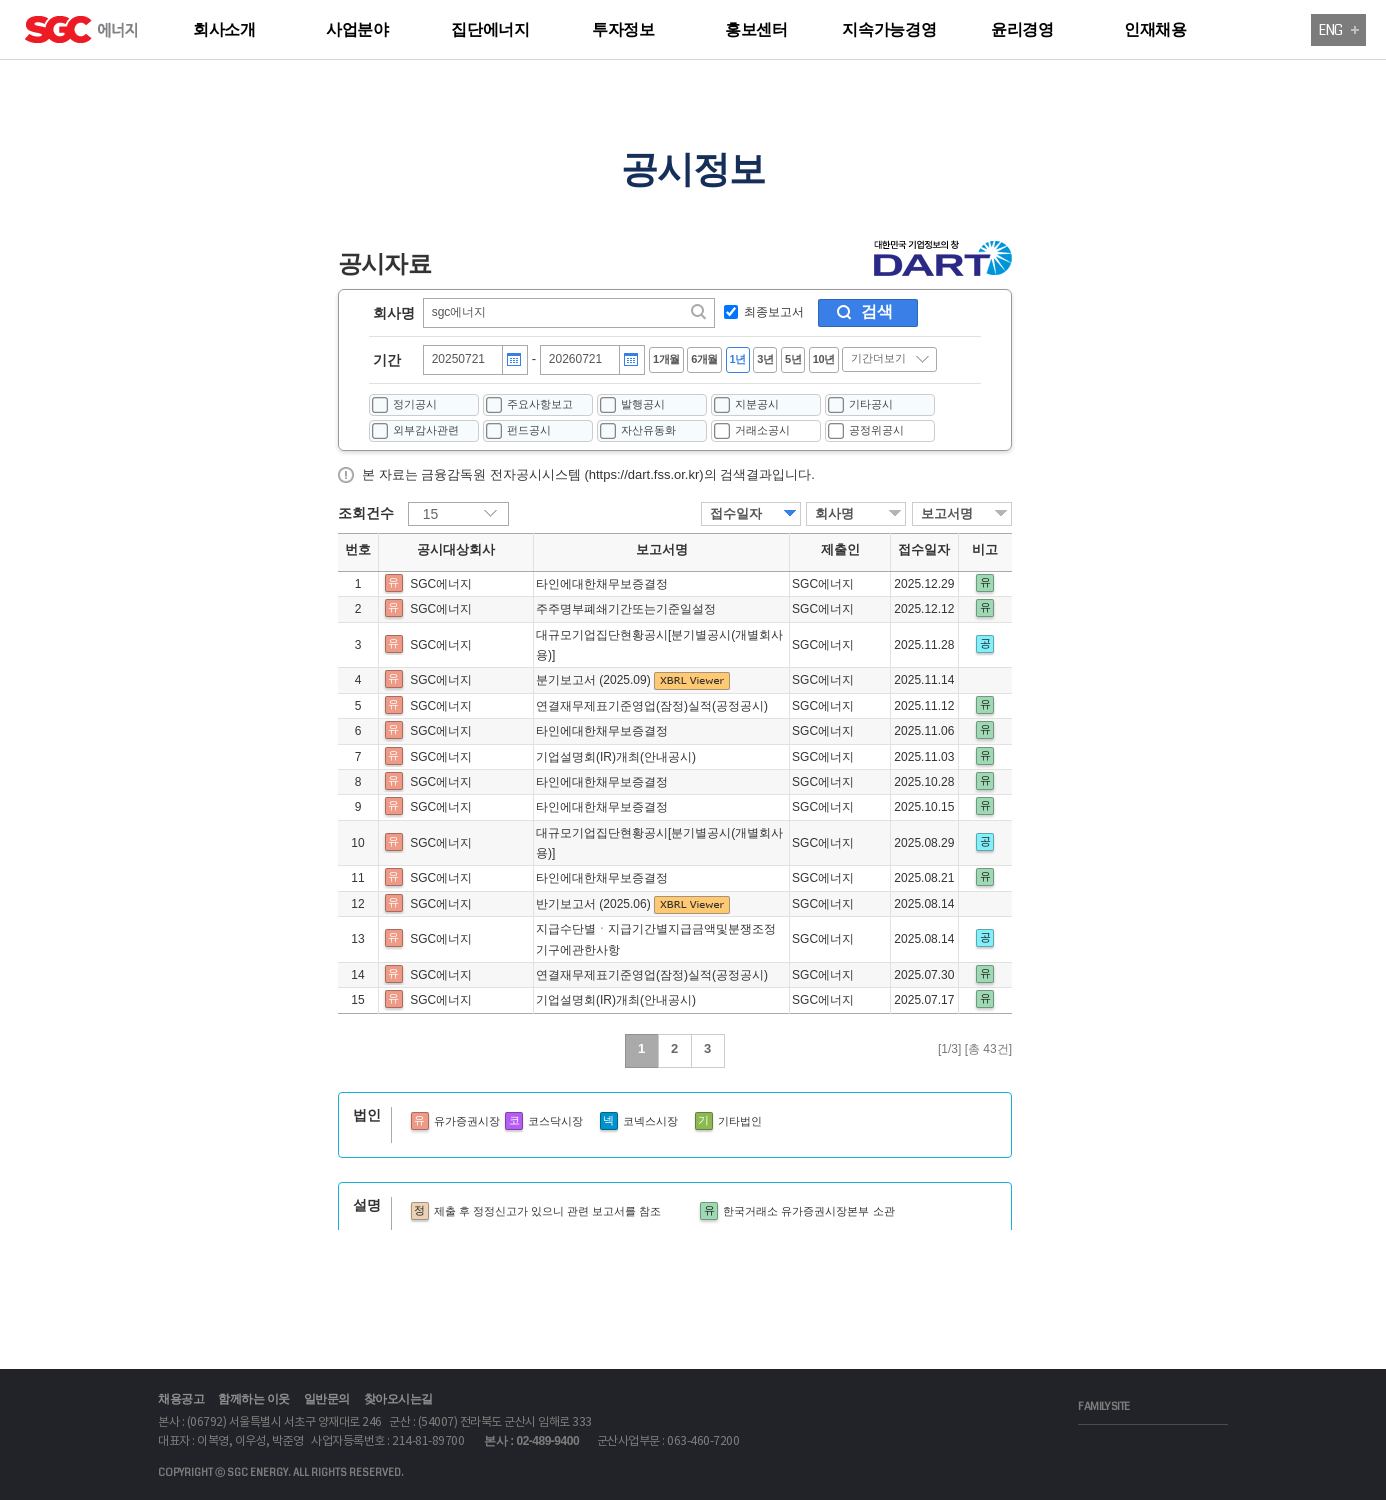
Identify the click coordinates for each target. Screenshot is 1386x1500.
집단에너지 (490, 29)
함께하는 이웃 (254, 1399)
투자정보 (623, 29)
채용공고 (181, 1399)
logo (115, 32)
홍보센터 (756, 29)
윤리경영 (1022, 29)
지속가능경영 (889, 29)
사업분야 (357, 29)
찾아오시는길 (398, 1399)
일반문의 (327, 1399)
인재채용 (1155, 29)
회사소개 (224, 29)
